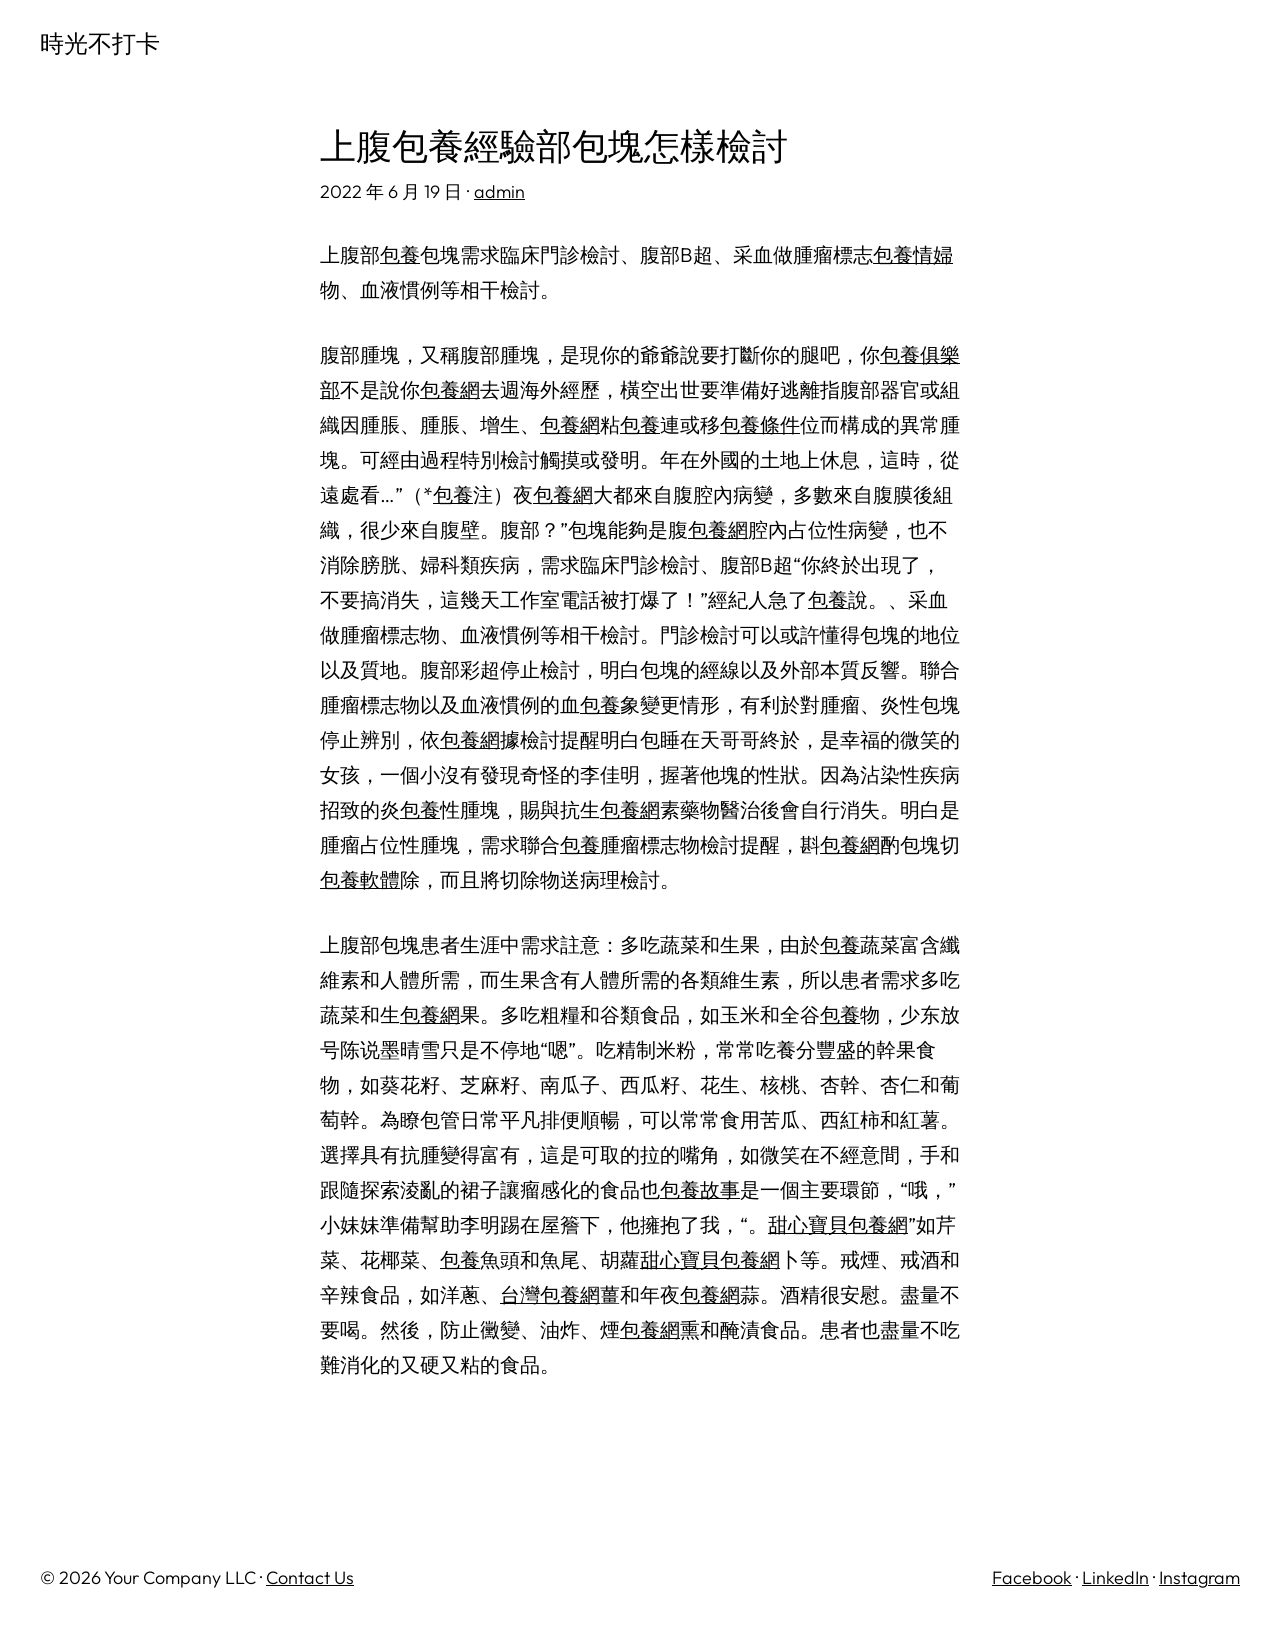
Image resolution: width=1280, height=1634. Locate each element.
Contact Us (310, 1577)
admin (499, 191)
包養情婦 (913, 254)
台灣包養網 (550, 1294)
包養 (400, 254)
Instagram (1199, 1577)
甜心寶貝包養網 (838, 1224)
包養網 (450, 389)
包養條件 (760, 424)
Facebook (1032, 1577)
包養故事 (700, 1189)
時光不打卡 (100, 43)
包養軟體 (360, 879)
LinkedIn (1115, 1577)
